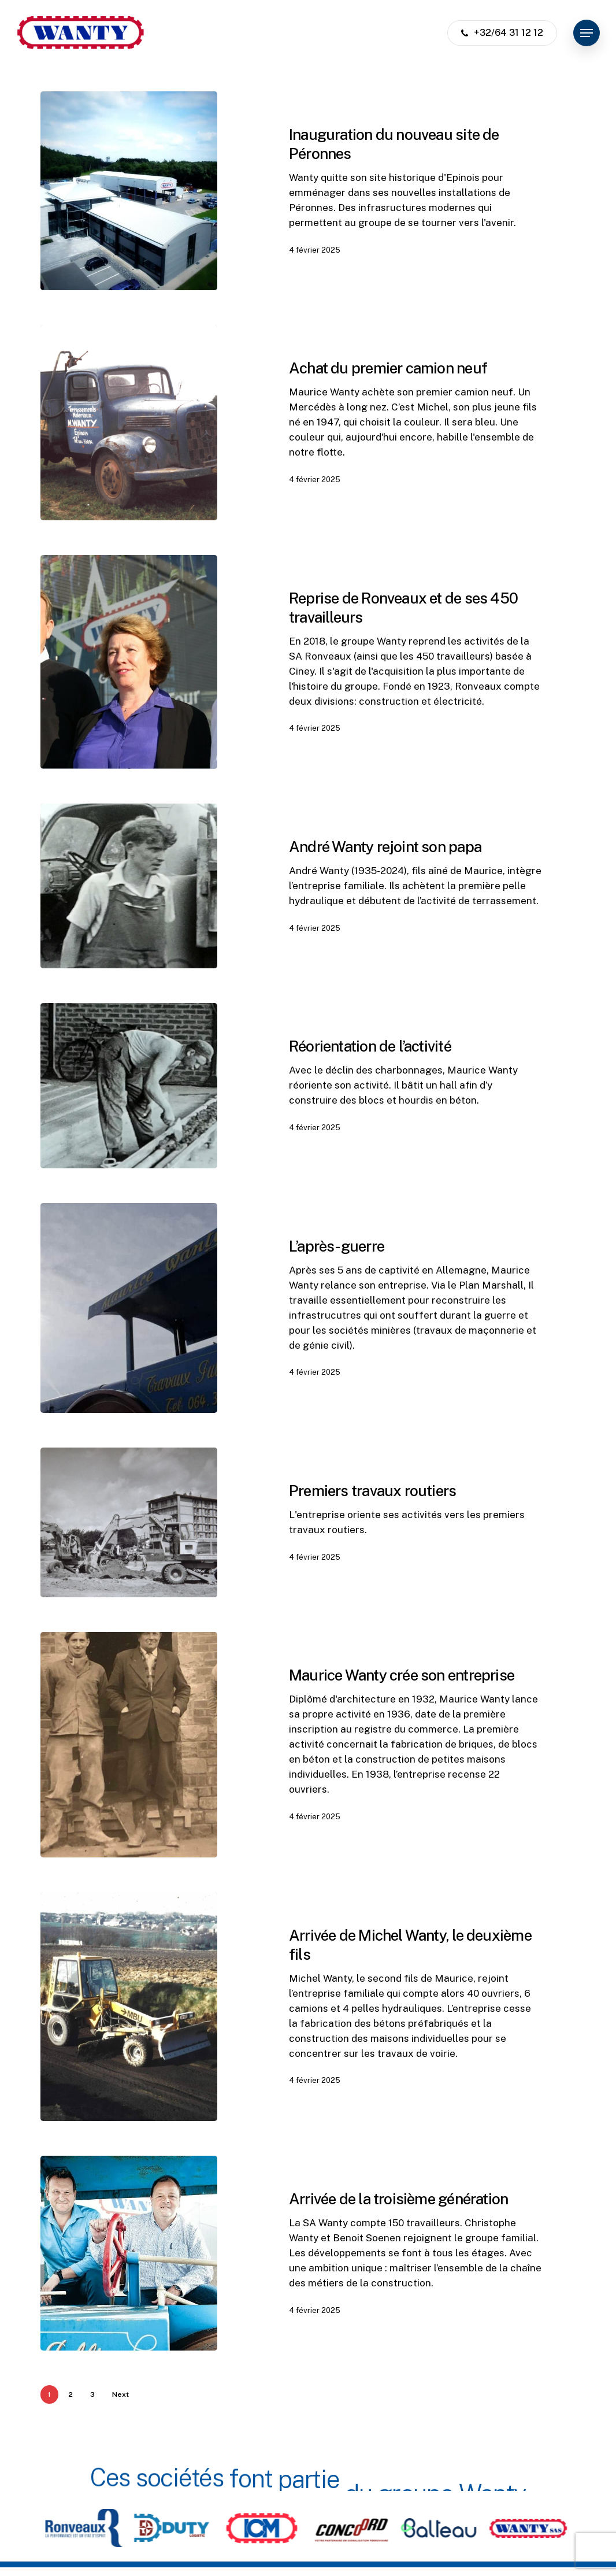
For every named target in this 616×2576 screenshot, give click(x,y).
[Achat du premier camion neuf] (128, 422)
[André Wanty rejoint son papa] (128, 898)
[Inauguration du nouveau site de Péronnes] (128, 190)
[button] (586, 33)
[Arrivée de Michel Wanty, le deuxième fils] (128, 2019)
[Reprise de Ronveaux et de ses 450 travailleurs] (128, 675)
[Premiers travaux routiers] (128, 1535)
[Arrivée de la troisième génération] (128, 2265)
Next (120, 2394)
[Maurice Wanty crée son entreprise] (128, 1757)
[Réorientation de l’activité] (128, 1098)
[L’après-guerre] (128, 1321)
